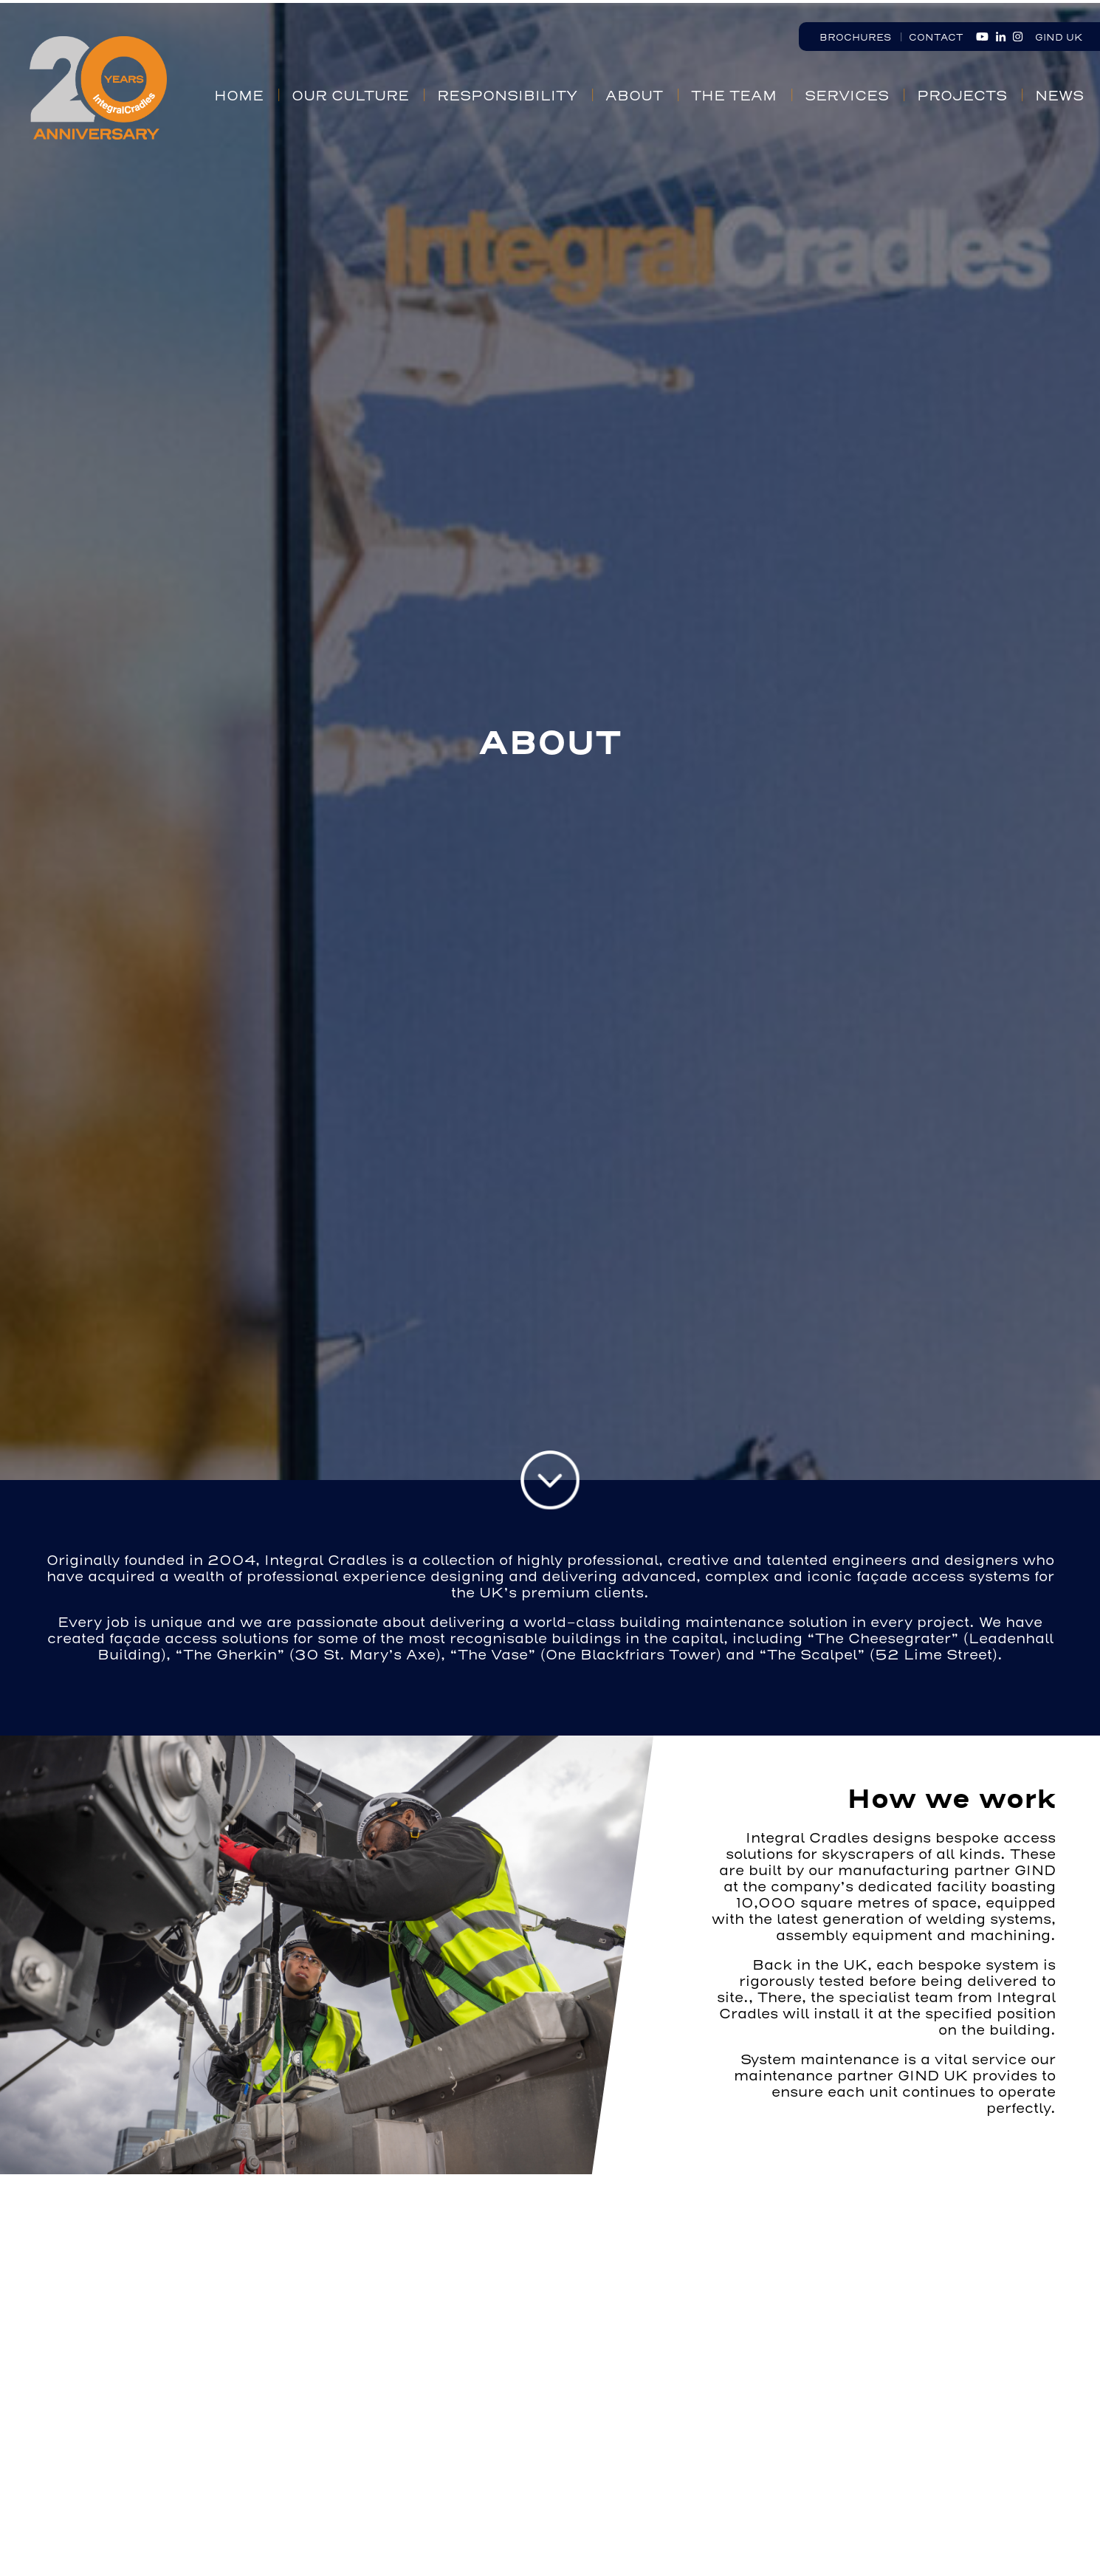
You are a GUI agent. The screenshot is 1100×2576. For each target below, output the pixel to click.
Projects (962, 96)
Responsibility (507, 96)
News (1059, 96)
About (634, 96)
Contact (936, 37)
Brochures (855, 37)
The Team (734, 96)
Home (239, 96)
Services (847, 96)
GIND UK (1058, 37)
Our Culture (350, 96)
